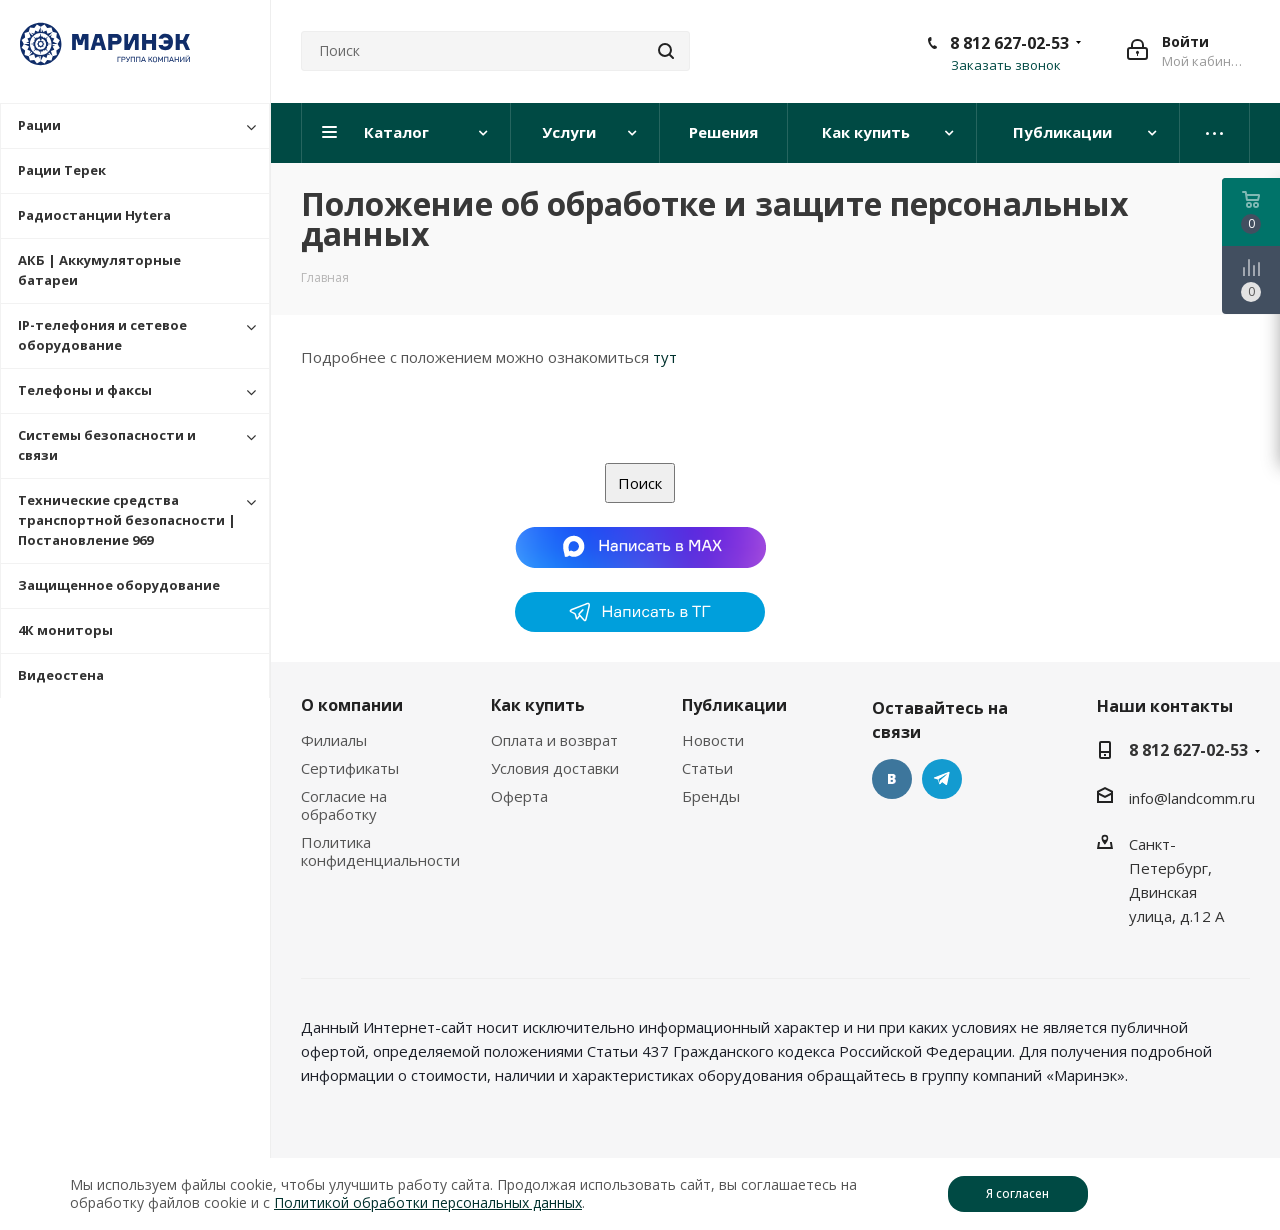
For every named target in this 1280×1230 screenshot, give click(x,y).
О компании (352, 705)
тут (665, 357)
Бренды (711, 796)
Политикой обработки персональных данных (428, 1202)
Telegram (942, 779)
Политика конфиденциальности (380, 851)
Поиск (640, 483)
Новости (713, 740)
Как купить (538, 705)
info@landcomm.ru (1192, 798)
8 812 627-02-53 (1009, 43)
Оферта (519, 796)
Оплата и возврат (554, 740)
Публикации (734, 705)
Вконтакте (892, 779)
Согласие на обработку (344, 805)
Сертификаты (350, 768)
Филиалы (334, 740)
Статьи (707, 768)
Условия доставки (555, 768)
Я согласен (1017, 1193)
